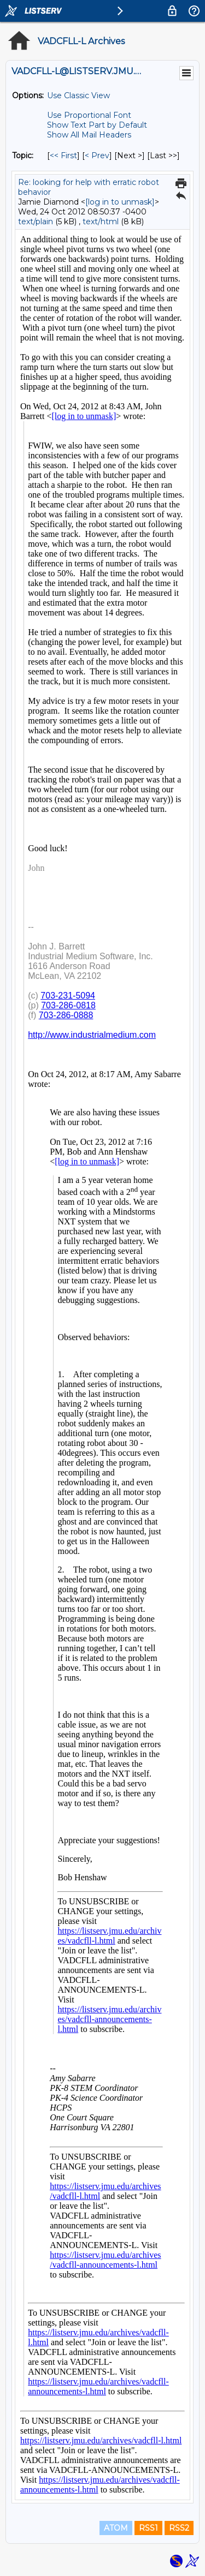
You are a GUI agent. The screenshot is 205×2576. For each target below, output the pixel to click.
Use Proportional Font (89, 115)
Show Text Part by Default (97, 125)
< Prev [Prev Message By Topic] (97, 155)
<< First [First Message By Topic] (63, 155)
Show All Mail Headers (89, 135)
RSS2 (179, 2528)
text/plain (35, 221)
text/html (101, 221)
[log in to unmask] (120, 202)
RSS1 (148, 2528)
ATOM (116, 2528)
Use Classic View (78, 95)
